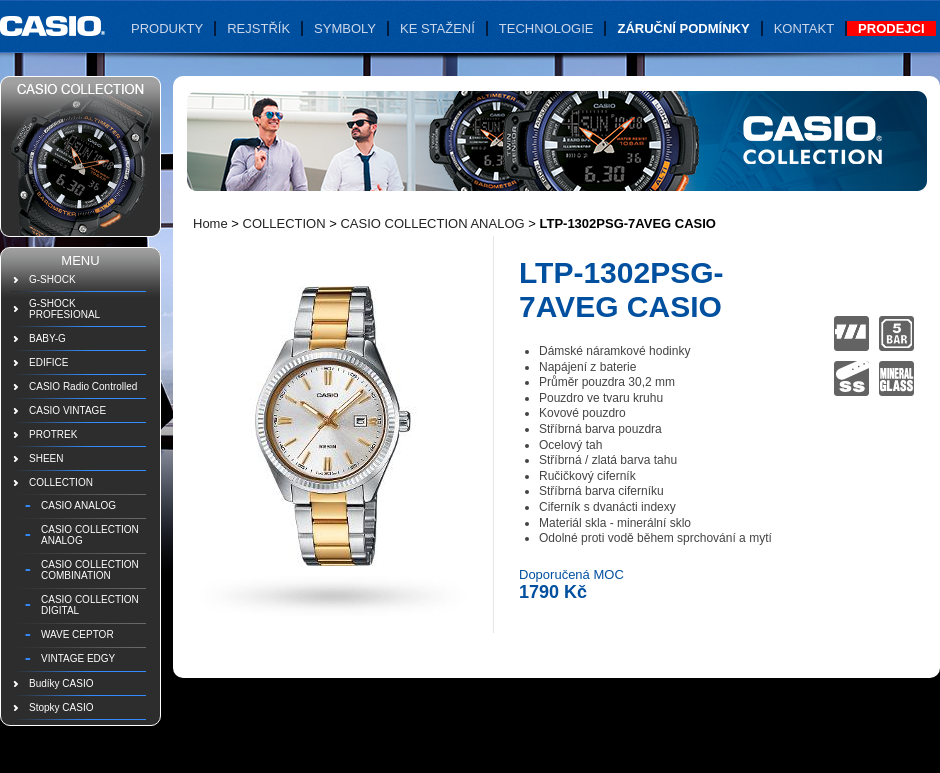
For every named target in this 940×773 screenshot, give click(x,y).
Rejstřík (258, 28)
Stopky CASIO (61, 707)
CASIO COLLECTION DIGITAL (90, 605)
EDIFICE (48, 362)
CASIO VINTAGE (67, 410)
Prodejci (891, 28)
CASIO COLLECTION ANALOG (90, 535)
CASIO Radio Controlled (83, 386)
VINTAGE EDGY (78, 658)
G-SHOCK (52, 279)
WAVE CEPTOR (77, 634)
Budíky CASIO (61, 683)
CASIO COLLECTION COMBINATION (90, 570)
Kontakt (804, 28)
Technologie (546, 28)
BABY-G (47, 338)
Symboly (345, 28)
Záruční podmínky (683, 28)
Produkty (167, 28)
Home (210, 223)
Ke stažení (437, 28)
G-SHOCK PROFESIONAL (64, 309)
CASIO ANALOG (78, 505)
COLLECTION (61, 482)
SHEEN (46, 458)
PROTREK (53, 434)
